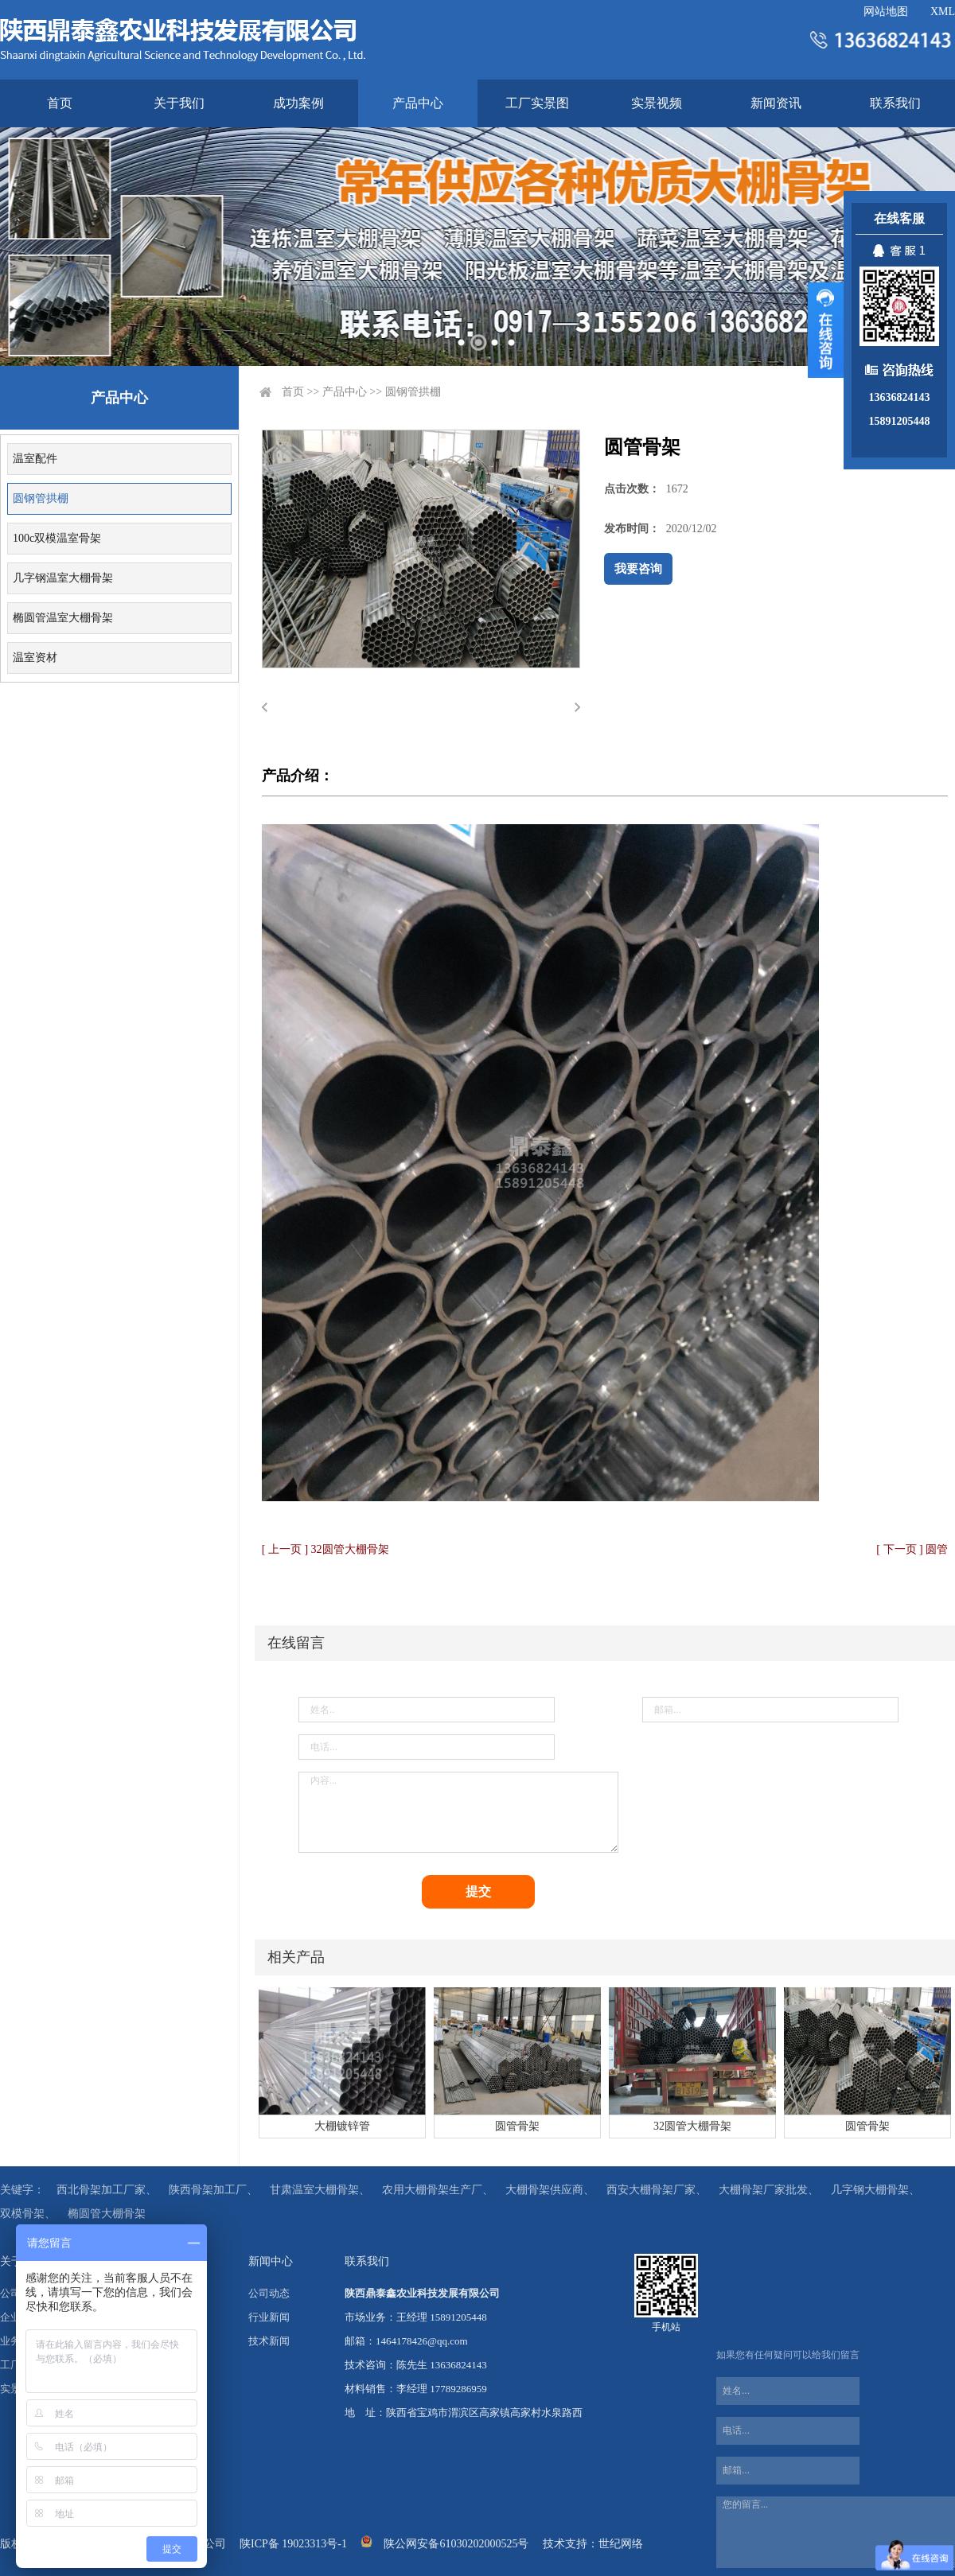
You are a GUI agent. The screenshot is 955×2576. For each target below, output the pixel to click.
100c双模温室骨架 (57, 538)
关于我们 (179, 103)
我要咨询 (638, 568)
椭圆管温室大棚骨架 (63, 618)
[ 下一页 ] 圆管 (912, 1549)
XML (942, 12)
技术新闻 (269, 2341)
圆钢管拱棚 (40, 498)
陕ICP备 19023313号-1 (293, 2544)
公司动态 (269, 2293)
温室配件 (35, 459)
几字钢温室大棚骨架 (63, 578)
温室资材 (35, 657)
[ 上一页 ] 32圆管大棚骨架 (325, 1549)
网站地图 (885, 12)
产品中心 (417, 103)
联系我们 (895, 103)
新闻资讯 (775, 103)
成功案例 (298, 103)
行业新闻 (269, 2317)
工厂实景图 (537, 103)
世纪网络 (620, 2544)
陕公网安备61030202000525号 (456, 2544)
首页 (59, 103)
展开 (826, 330)
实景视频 (656, 103)
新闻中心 (270, 2261)
